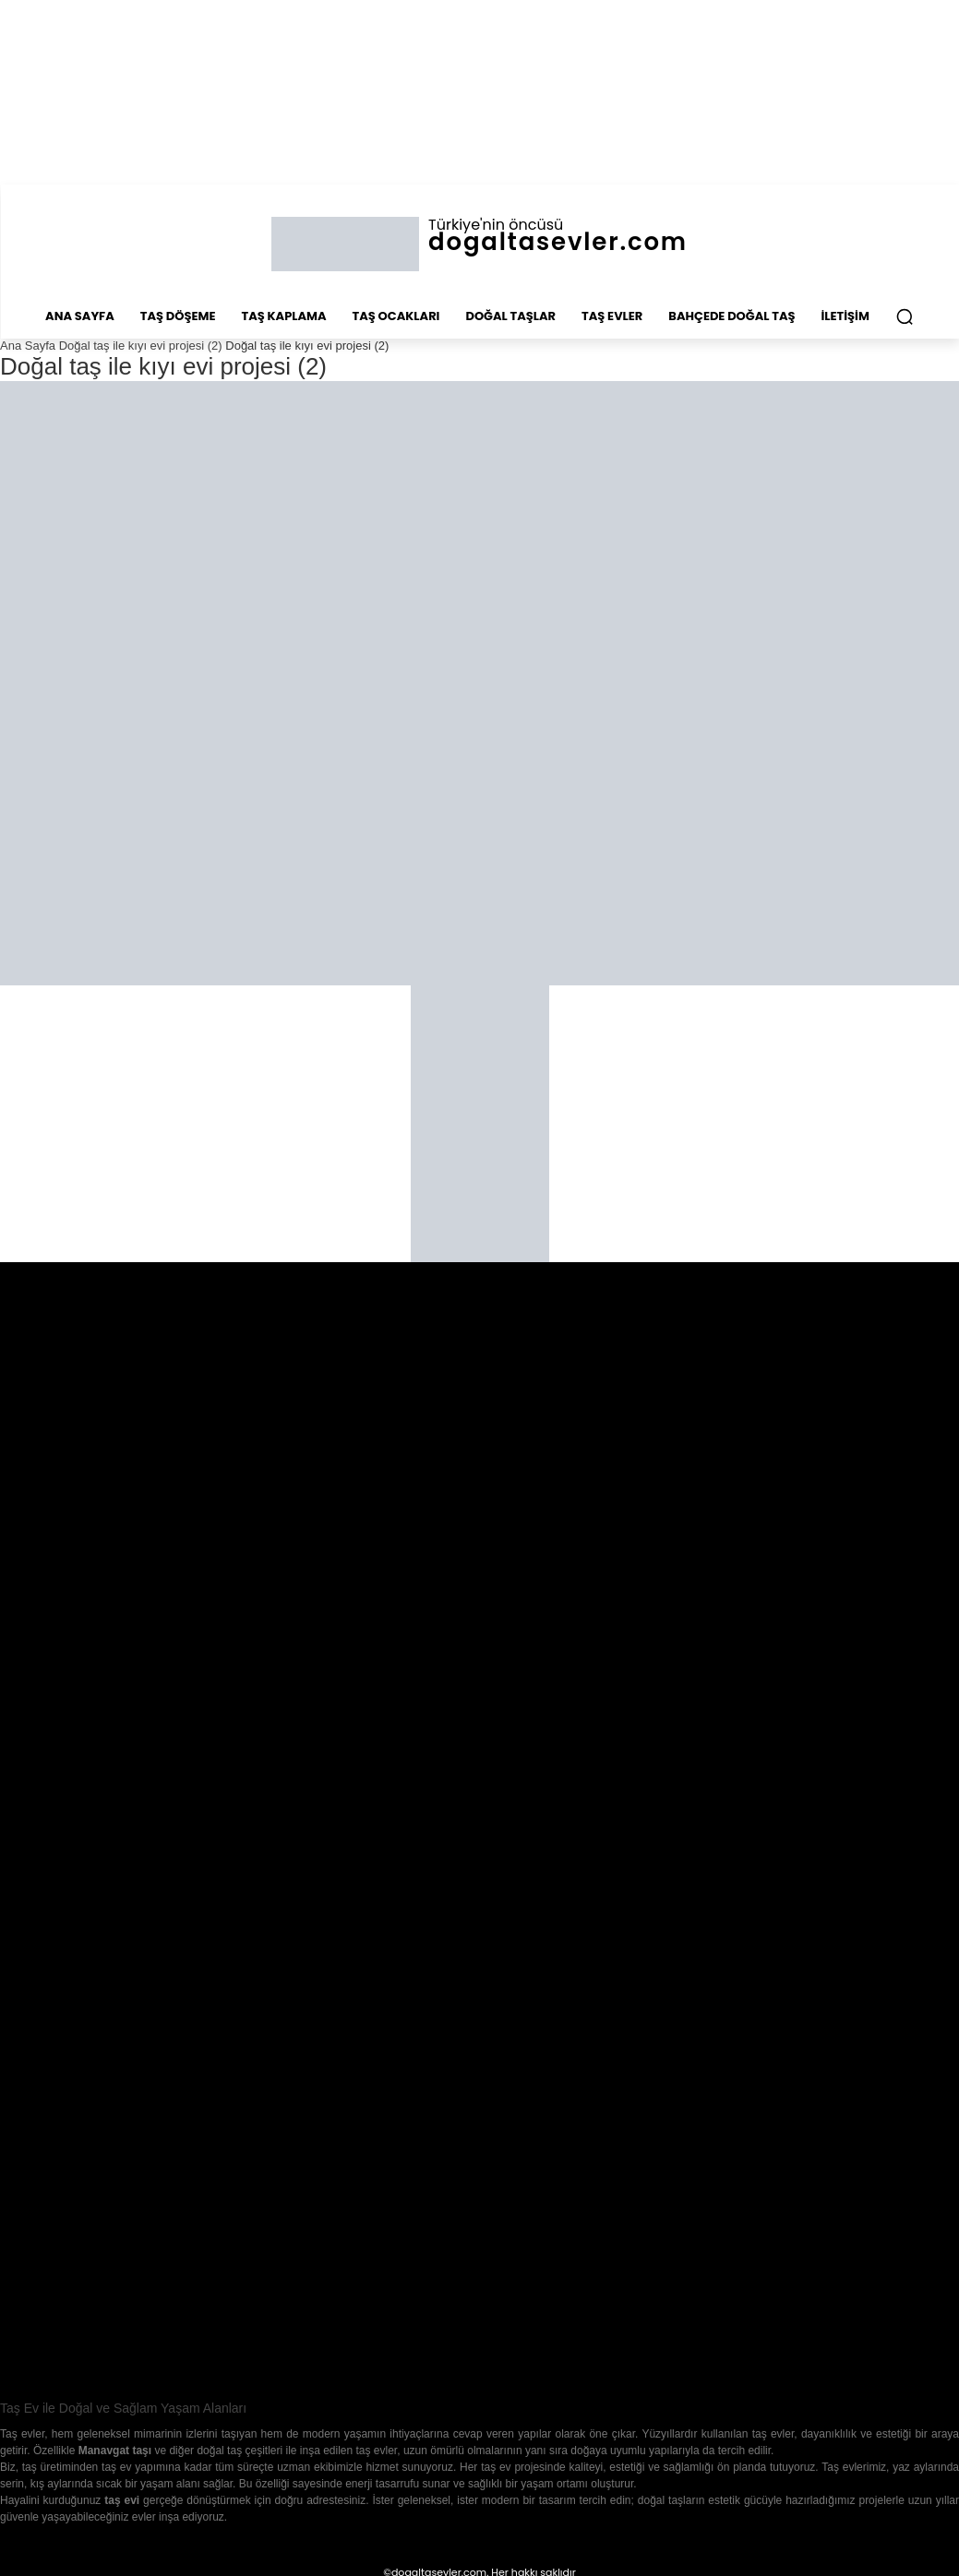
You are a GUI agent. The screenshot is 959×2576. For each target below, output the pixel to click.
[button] (904, 316)
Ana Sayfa (27, 345)
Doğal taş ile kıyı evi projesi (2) (140, 345)
